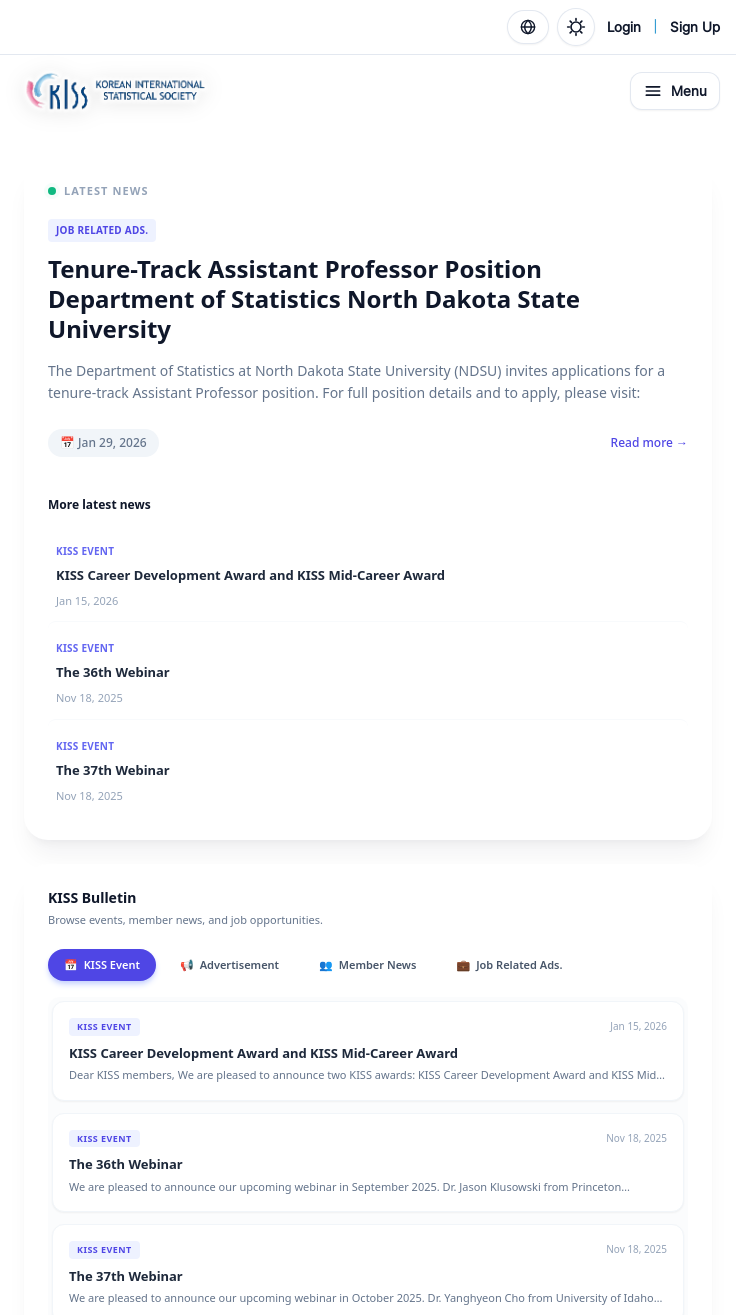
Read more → (649, 443)
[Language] (528, 27)
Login (624, 27)
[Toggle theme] (576, 27)
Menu (675, 91)
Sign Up (695, 27)
